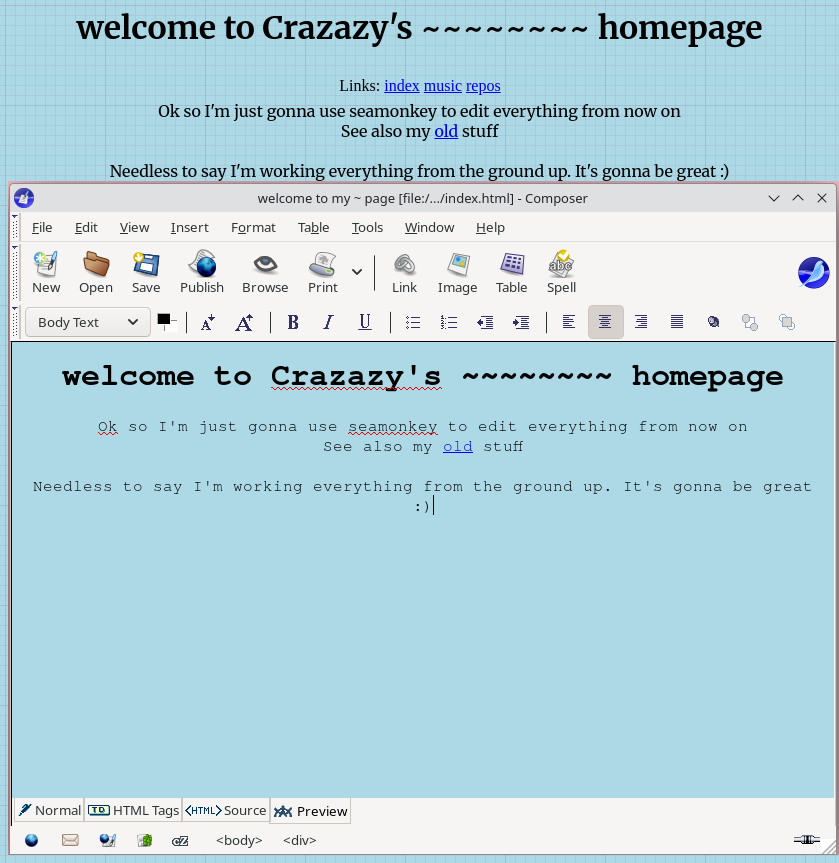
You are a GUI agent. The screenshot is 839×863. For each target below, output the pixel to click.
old (446, 131)
